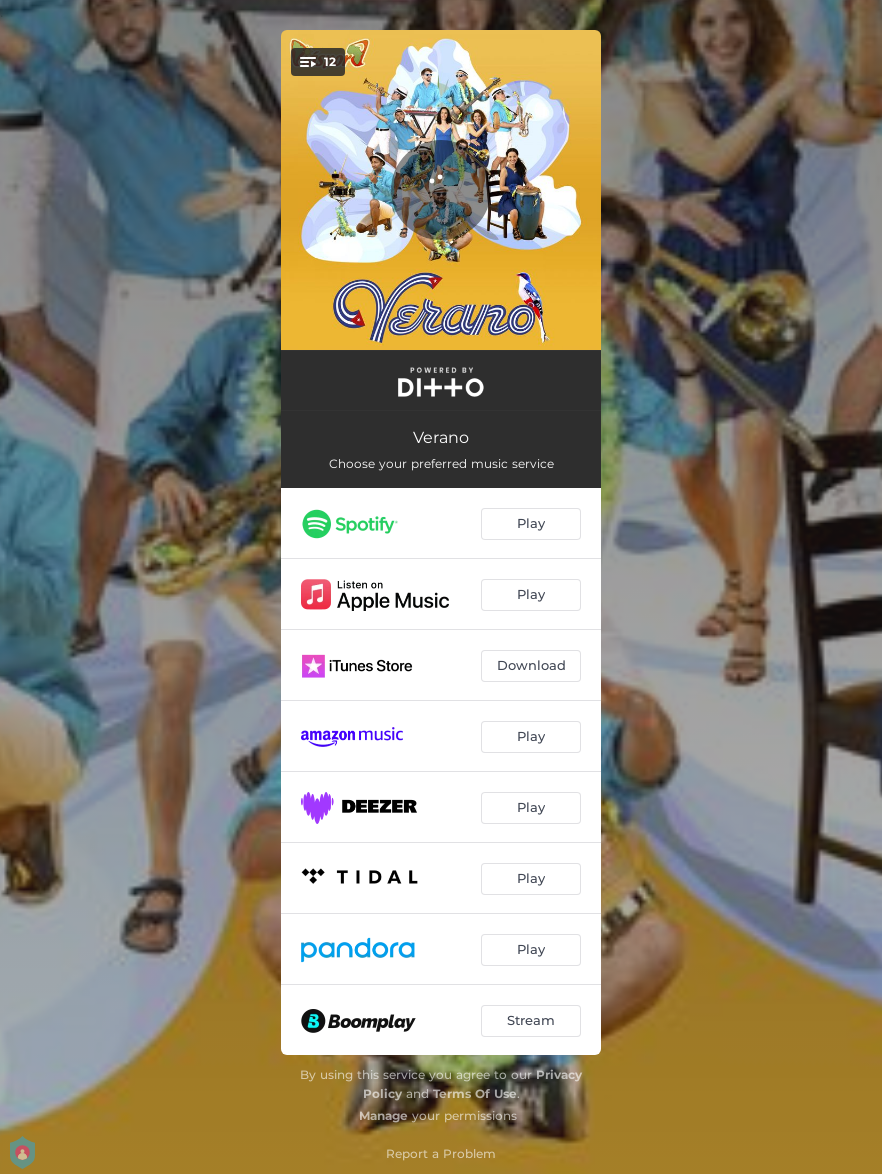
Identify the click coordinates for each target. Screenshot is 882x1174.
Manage (383, 1115)
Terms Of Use (475, 1093)
